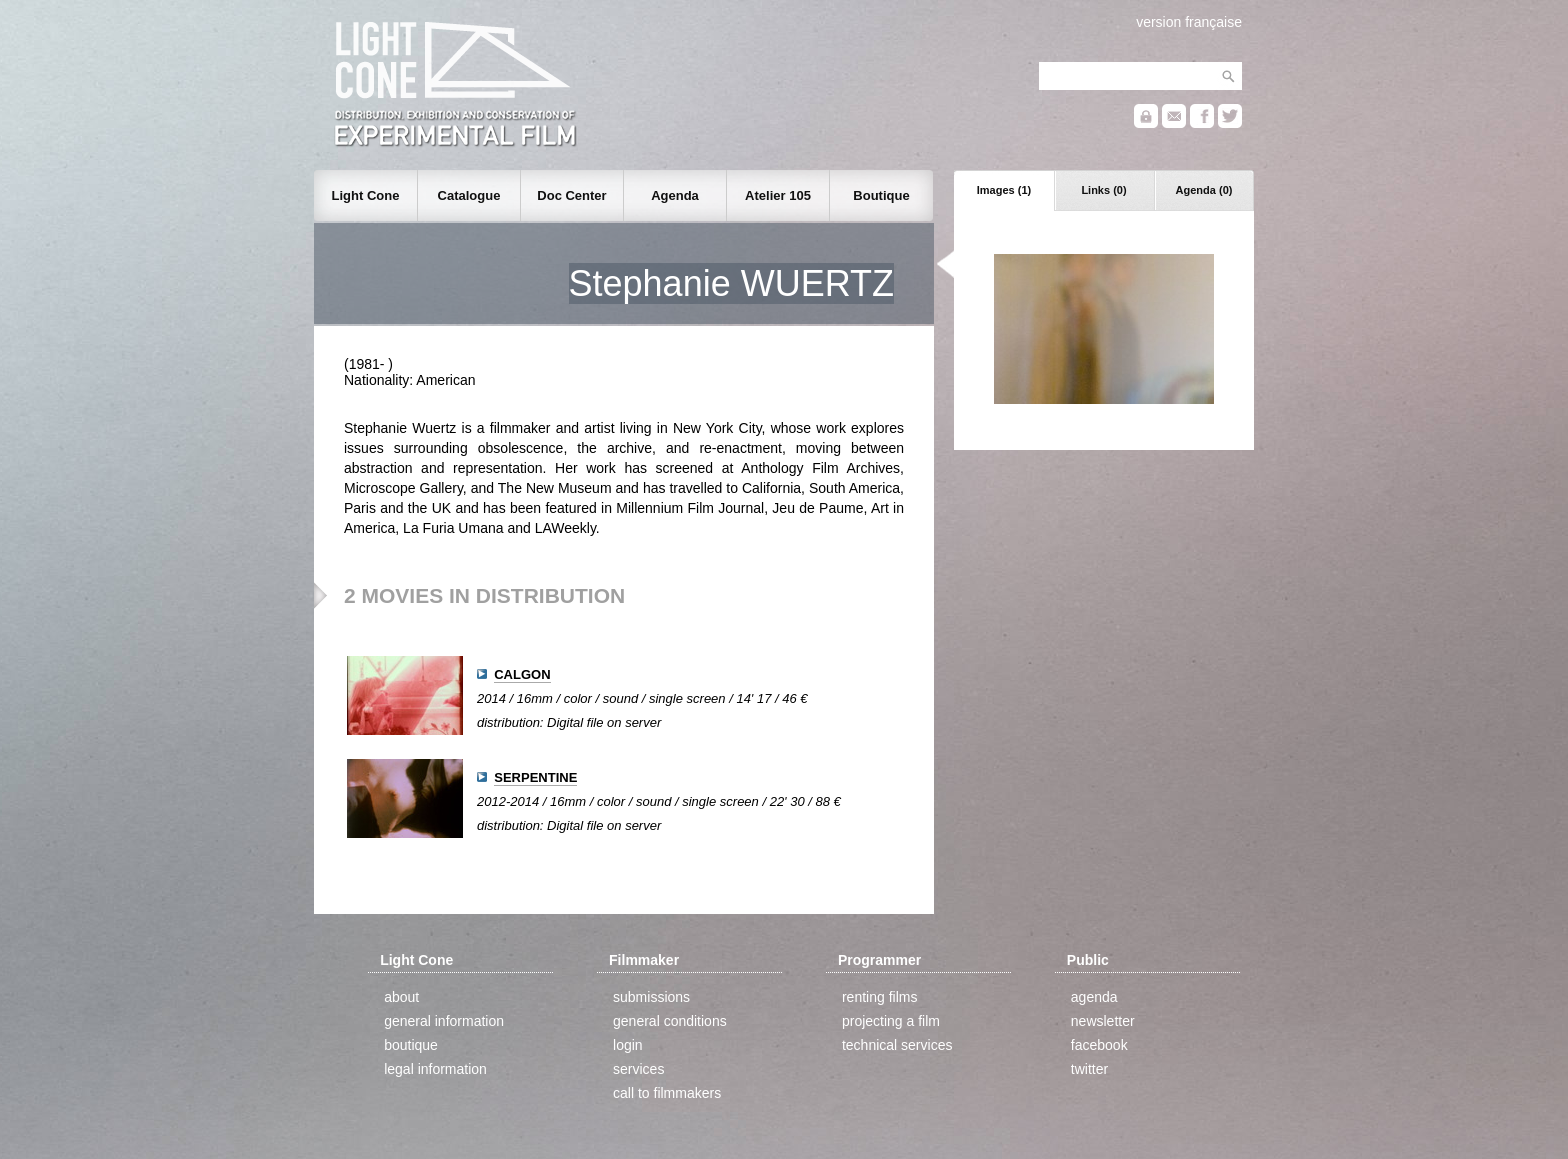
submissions (651, 997)
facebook (1099, 1045)
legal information (435, 1069)
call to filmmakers (667, 1093)
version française (1189, 22)
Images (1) (1004, 190)
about (401, 997)
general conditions (670, 1021)
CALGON (522, 674)
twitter (1089, 1069)
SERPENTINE (535, 777)
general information (444, 1021)
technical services (897, 1045)
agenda (1094, 997)
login (628, 1045)
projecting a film (891, 1021)
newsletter (1103, 1021)
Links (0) (1103, 190)
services (638, 1069)
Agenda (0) (1204, 190)
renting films (879, 997)
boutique (411, 1045)
